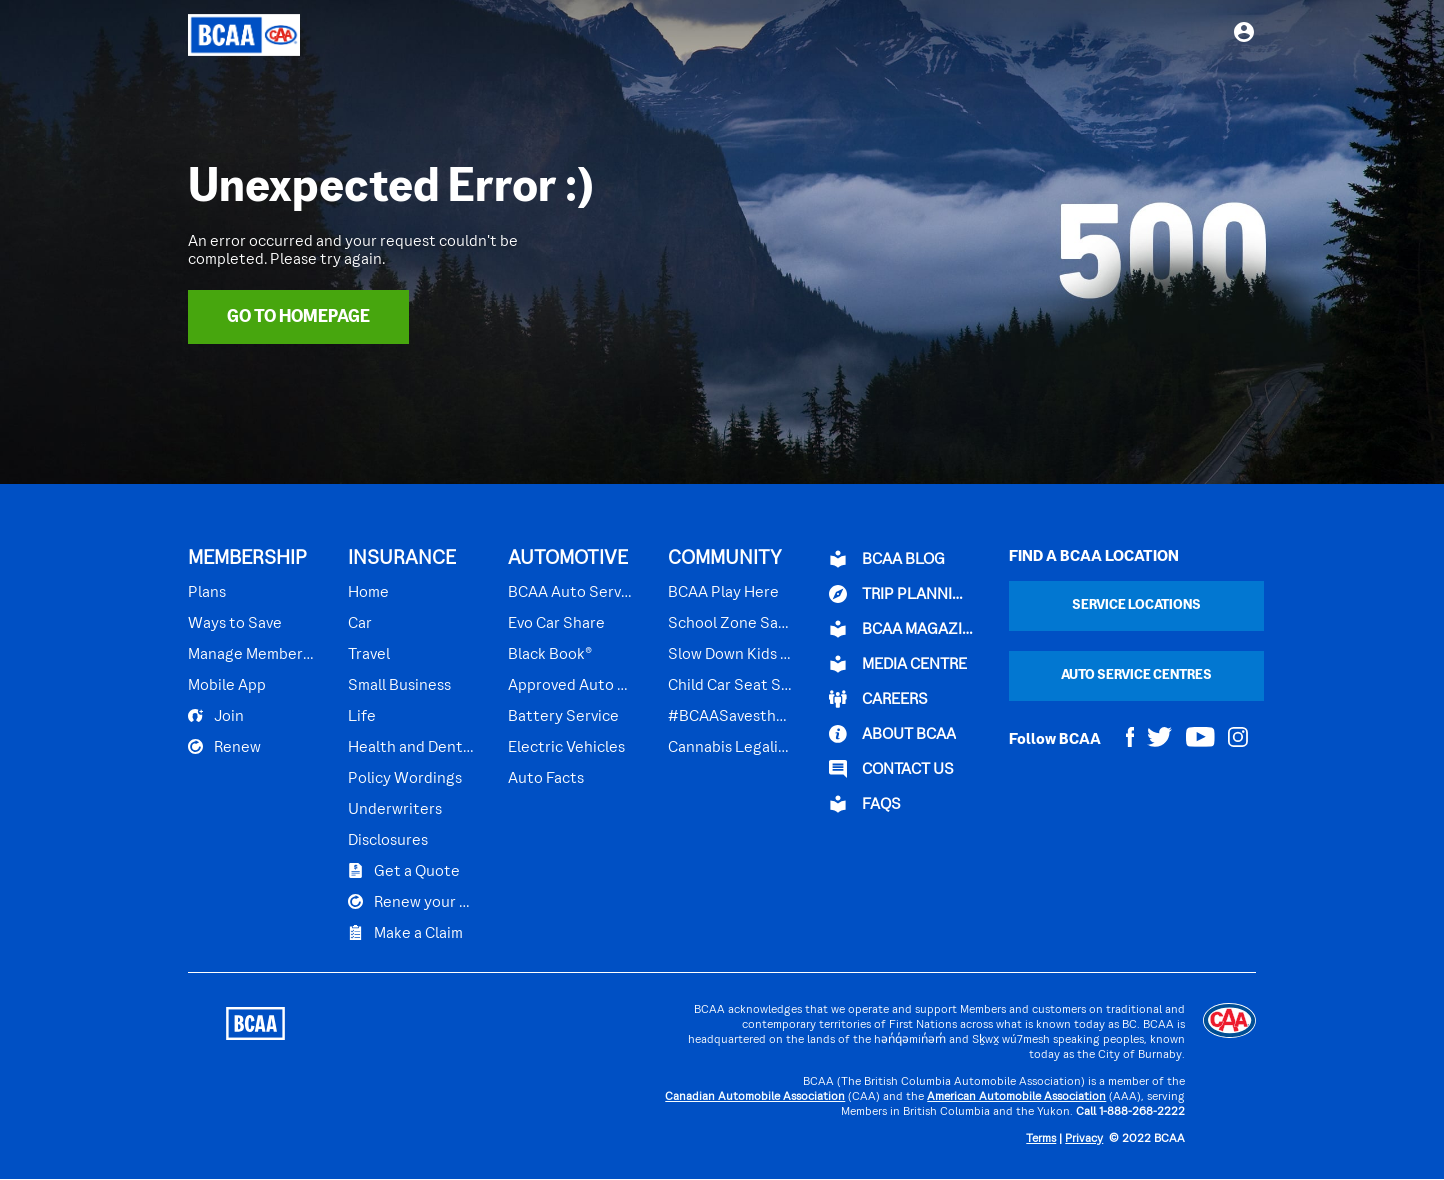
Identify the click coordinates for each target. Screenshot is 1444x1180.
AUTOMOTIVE (568, 559)
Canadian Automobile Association (755, 1097)
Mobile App (227, 686)
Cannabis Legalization (731, 748)
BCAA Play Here (723, 593)
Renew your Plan (411, 902)
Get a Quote (404, 871)
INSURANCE (402, 559)
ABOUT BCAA (892, 734)
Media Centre (898, 664)
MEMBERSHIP (247, 559)
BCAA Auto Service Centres (571, 593)
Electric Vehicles (566, 748)
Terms (1041, 1139)
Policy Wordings (405, 779)
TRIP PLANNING (901, 594)
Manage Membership (251, 655)
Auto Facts (546, 779)
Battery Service (563, 717)
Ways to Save (235, 624)
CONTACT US (891, 769)
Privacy (1084, 1139)
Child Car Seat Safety (731, 686)
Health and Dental (411, 748)
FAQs (865, 804)
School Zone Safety (731, 624)
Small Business (399, 686)
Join (216, 716)
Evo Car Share (556, 624)
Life (362, 717)
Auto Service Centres (1136, 675)
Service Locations (1136, 605)
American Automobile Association (1016, 1097)
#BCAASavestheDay (731, 717)
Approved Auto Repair (571, 686)
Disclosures (388, 841)
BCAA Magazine (901, 629)
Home (368, 593)
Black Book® (550, 655)
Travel (369, 655)
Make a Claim (405, 933)
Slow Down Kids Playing (731, 655)
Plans (207, 593)
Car (360, 624)
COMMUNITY (725, 559)
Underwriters (395, 810)
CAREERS (878, 699)
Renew (224, 747)
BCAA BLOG (887, 559)
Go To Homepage (298, 317)
